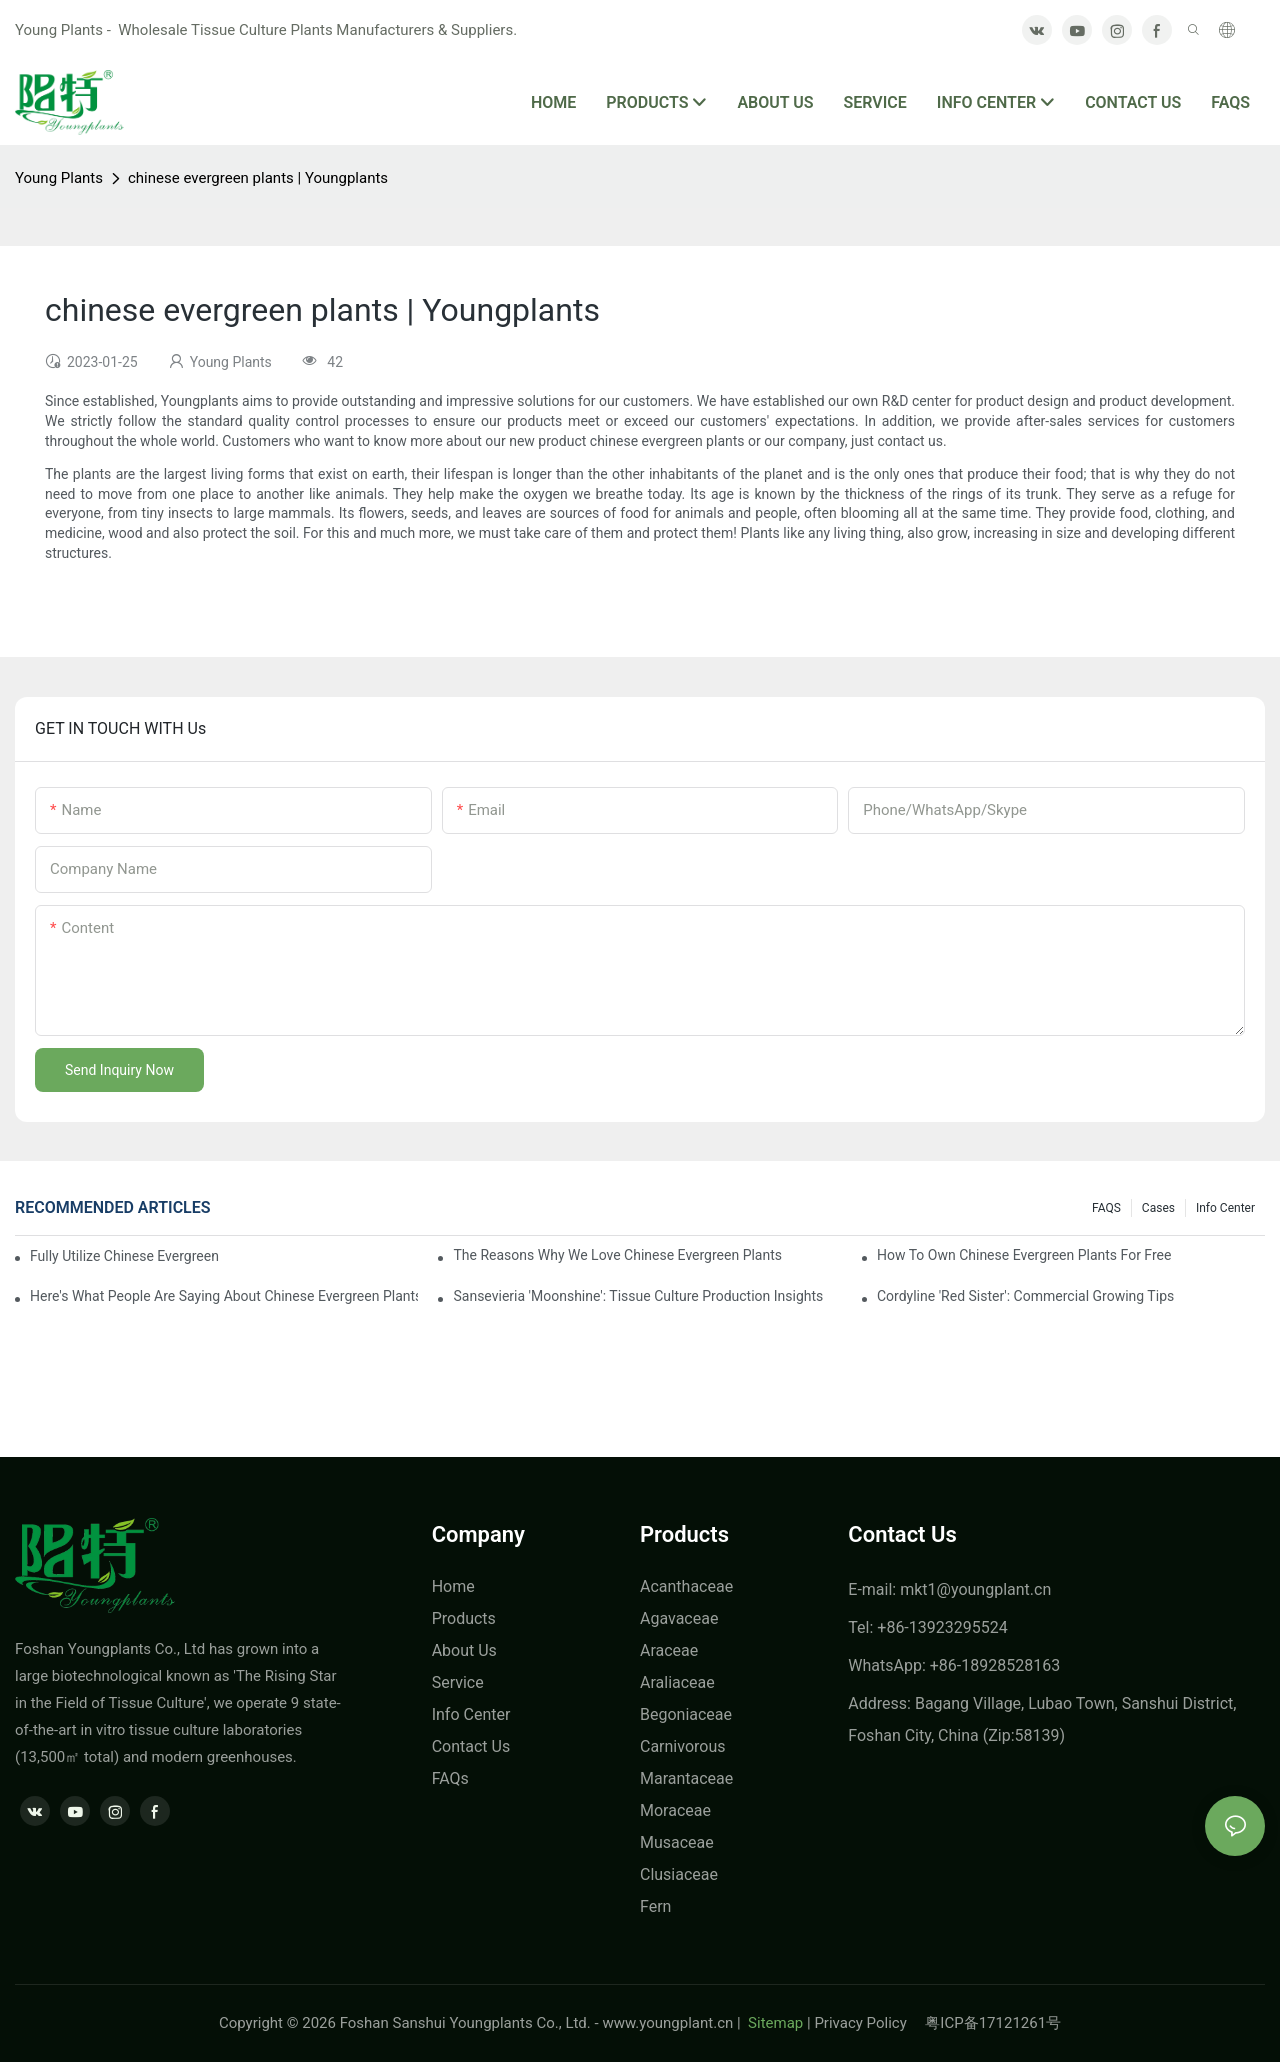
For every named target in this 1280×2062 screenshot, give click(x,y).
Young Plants (59, 178)
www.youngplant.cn (667, 2023)
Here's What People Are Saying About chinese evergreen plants (224, 1296)
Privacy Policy (869, 2023)
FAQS (1106, 1208)
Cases (1158, 1208)
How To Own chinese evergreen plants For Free (1024, 1255)
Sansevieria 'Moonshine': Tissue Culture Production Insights (638, 1296)
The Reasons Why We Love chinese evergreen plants (617, 1255)
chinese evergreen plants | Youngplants (258, 178)
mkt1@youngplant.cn (975, 1589)
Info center (1225, 1208)
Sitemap (773, 2023)
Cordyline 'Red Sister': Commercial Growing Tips (1025, 1296)
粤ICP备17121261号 (993, 2023)
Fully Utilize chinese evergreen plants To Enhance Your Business (126, 1256)
